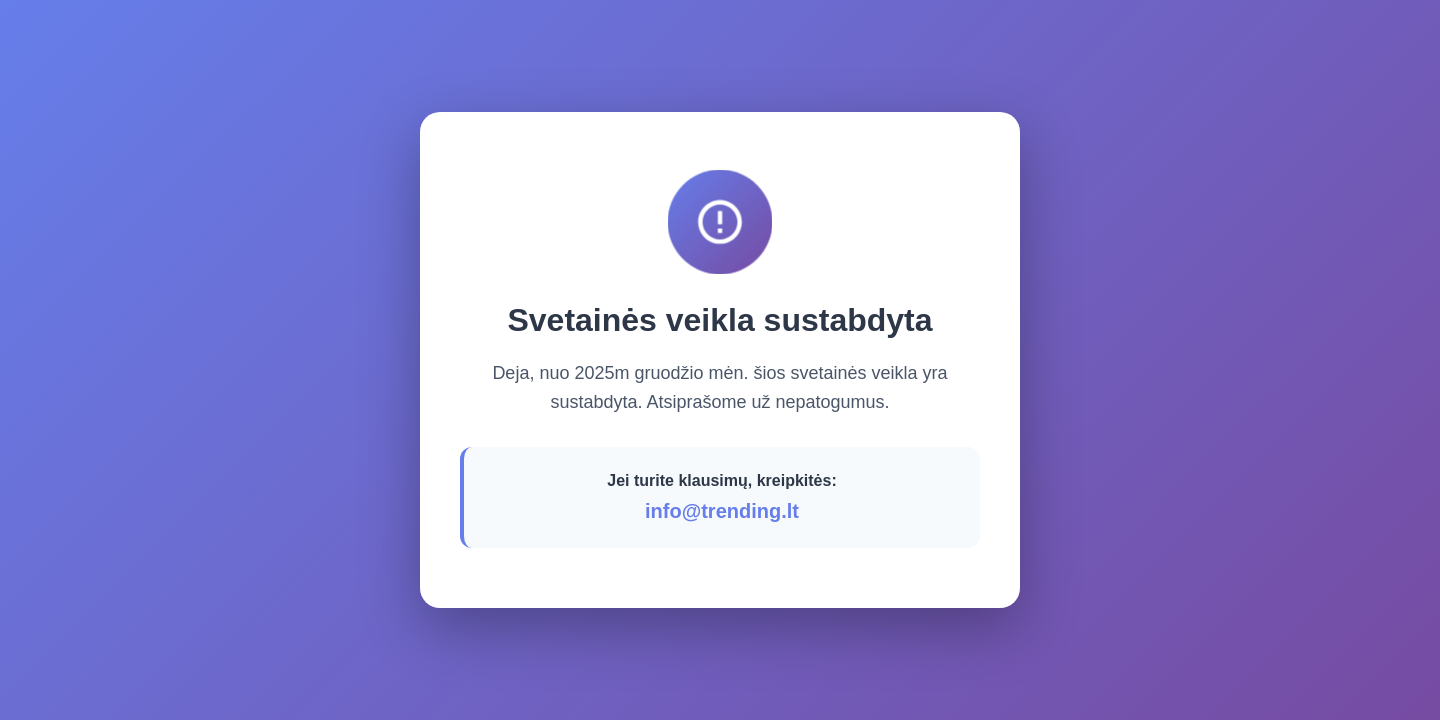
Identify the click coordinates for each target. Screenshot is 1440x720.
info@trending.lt (722, 511)
